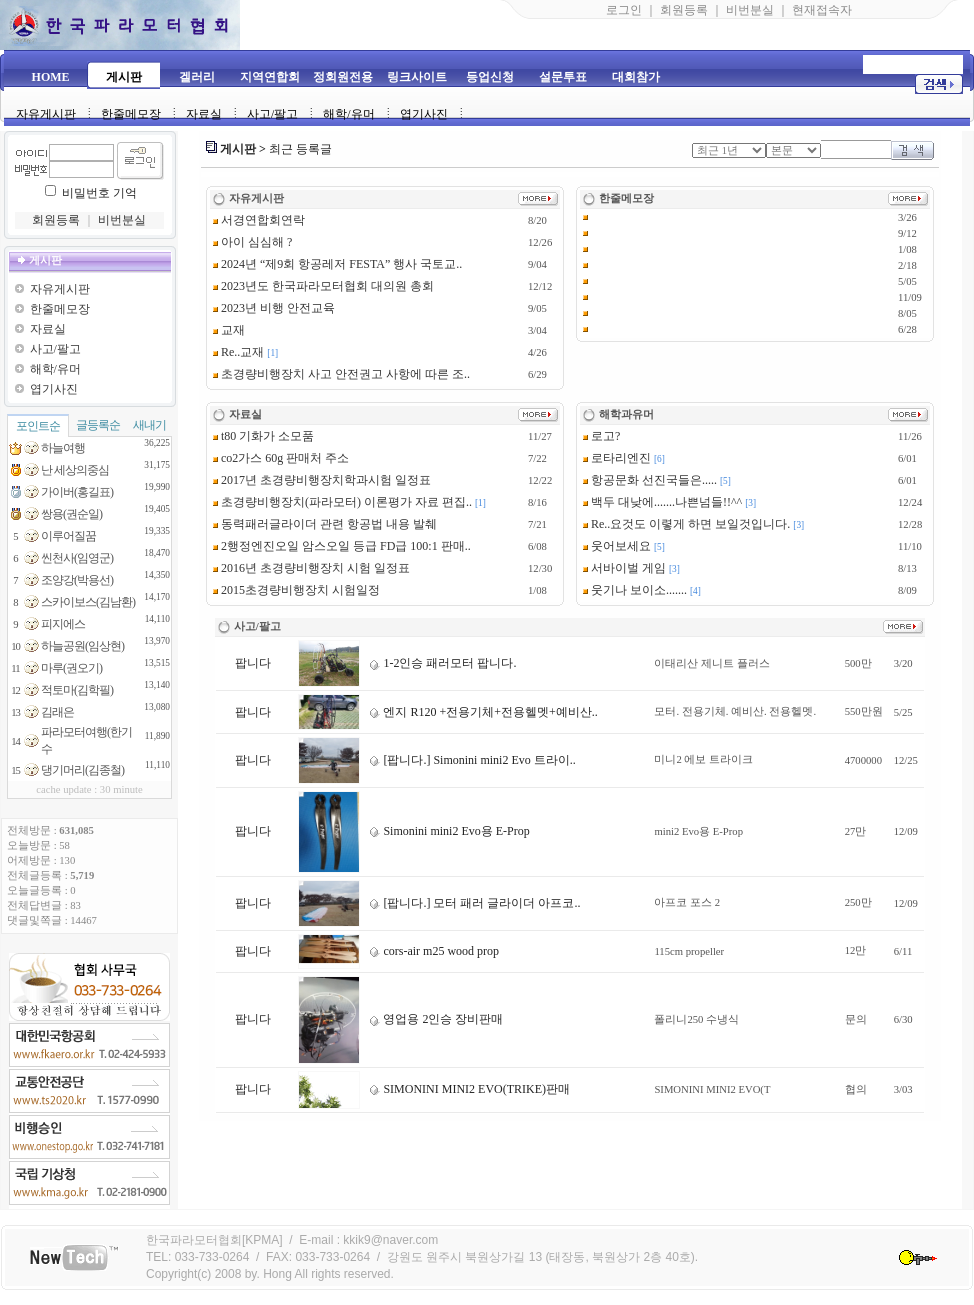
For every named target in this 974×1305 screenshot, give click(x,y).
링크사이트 (417, 77)
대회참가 (636, 77)
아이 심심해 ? (252, 242)
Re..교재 (238, 352)
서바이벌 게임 (624, 568)
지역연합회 (270, 77)
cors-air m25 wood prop (434, 951)
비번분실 (750, 10)
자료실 (204, 114)
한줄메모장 (131, 114)
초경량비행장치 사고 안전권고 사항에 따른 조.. (341, 374)
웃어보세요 (617, 546)
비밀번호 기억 (99, 193)
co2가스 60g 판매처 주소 (281, 458)
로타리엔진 (617, 458)
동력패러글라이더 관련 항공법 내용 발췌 (325, 524)
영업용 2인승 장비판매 (436, 1019)
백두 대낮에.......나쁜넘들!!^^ (662, 502)
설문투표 (563, 77)
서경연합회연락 (259, 220)
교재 (229, 330)
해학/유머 (348, 114)
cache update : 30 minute (89, 789)
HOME (51, 77)
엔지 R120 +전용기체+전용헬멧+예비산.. (483, 712)
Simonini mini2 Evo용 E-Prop (449, 831)
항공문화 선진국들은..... (650, 480)
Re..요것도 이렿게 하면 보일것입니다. (686, 524)
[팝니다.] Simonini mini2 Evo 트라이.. (472, 760)
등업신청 (490, 77)
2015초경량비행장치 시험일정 (296, 590)
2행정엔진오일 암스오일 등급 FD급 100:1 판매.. (342, 546)
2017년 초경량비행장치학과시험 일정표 (322, 480)
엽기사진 (424, 114)
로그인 (624, 10)
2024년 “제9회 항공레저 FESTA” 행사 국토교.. (337, 264)
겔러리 (197, 77)
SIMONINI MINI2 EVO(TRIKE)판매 (469, 1089)
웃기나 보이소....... (635, 590)
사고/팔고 (272, 114)
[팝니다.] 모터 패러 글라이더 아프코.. (474, 903)
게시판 (124, 77)
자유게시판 (46, 114)
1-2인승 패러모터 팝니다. (442, 663)
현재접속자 (822, 10)
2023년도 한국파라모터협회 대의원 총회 (323, 286)
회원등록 (684, 10)
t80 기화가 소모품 (263, 436)
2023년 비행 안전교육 (274, 308)
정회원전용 (343, 77)
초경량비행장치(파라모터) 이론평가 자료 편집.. (342, 502)
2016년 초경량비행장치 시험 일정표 (311, 568)
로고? (601, 436)
